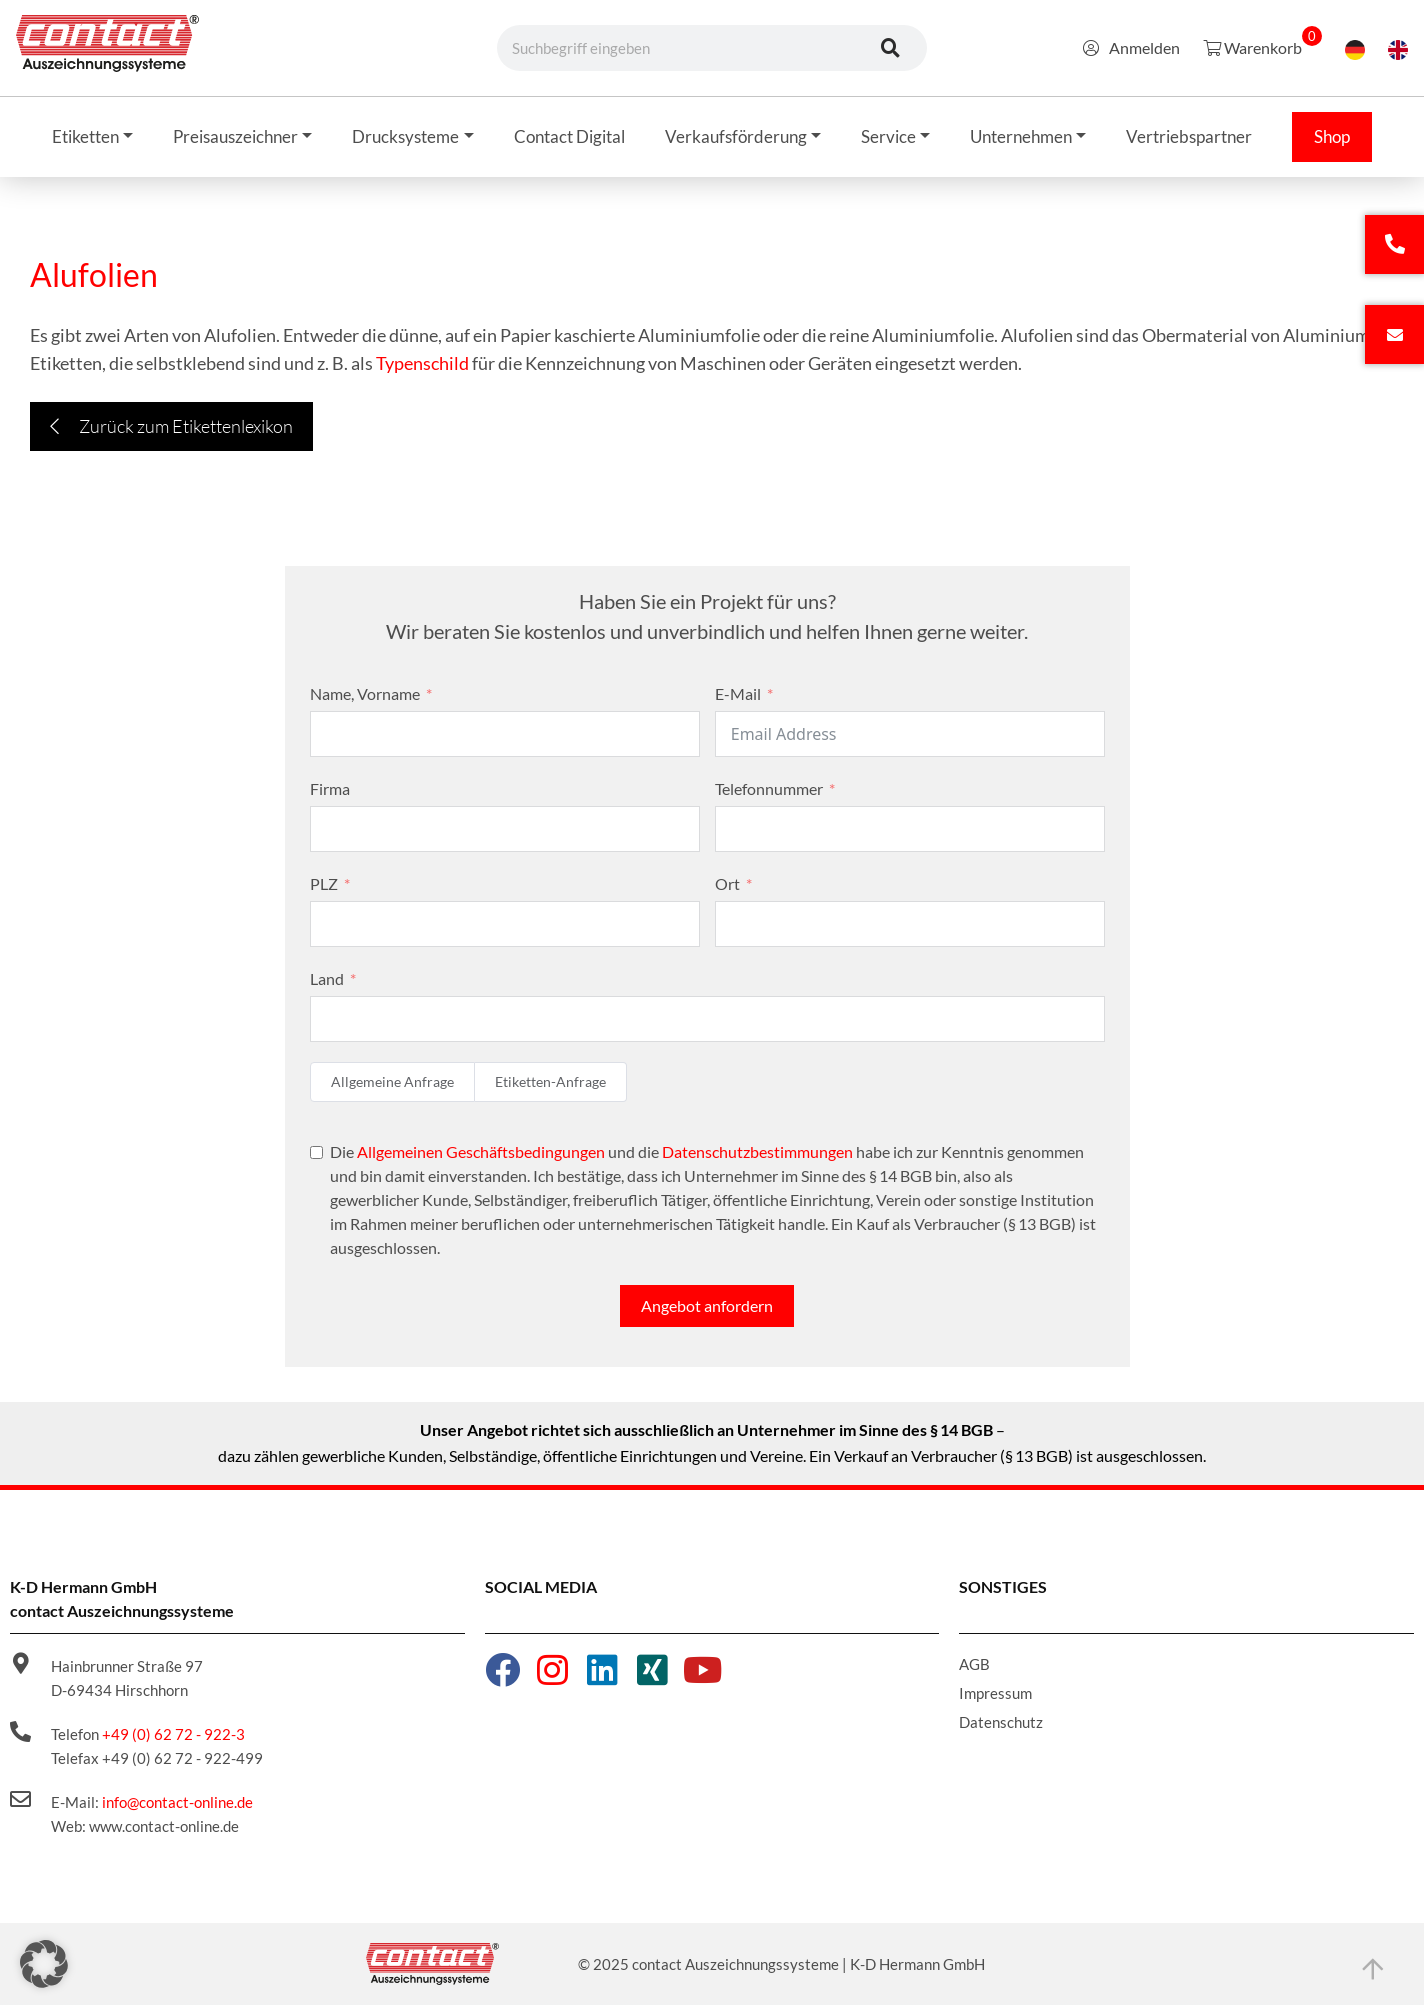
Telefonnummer (769, 791)
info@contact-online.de (177, 1805)
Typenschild (422, 366)
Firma (330, 791)
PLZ (324, 886)
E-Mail (738, 696)
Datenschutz (1001, 1725)
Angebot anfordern (707, 1308)
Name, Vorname (365, 696)
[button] (44, 1964)
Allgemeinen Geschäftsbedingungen (481, 1154)
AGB (974, 1667)
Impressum (995, 1696)
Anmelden (1131, 47)
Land (327, 981)
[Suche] (891, 48)
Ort (727, 886)
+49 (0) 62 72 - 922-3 (173, 1737)
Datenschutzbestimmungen (757, 1154)
